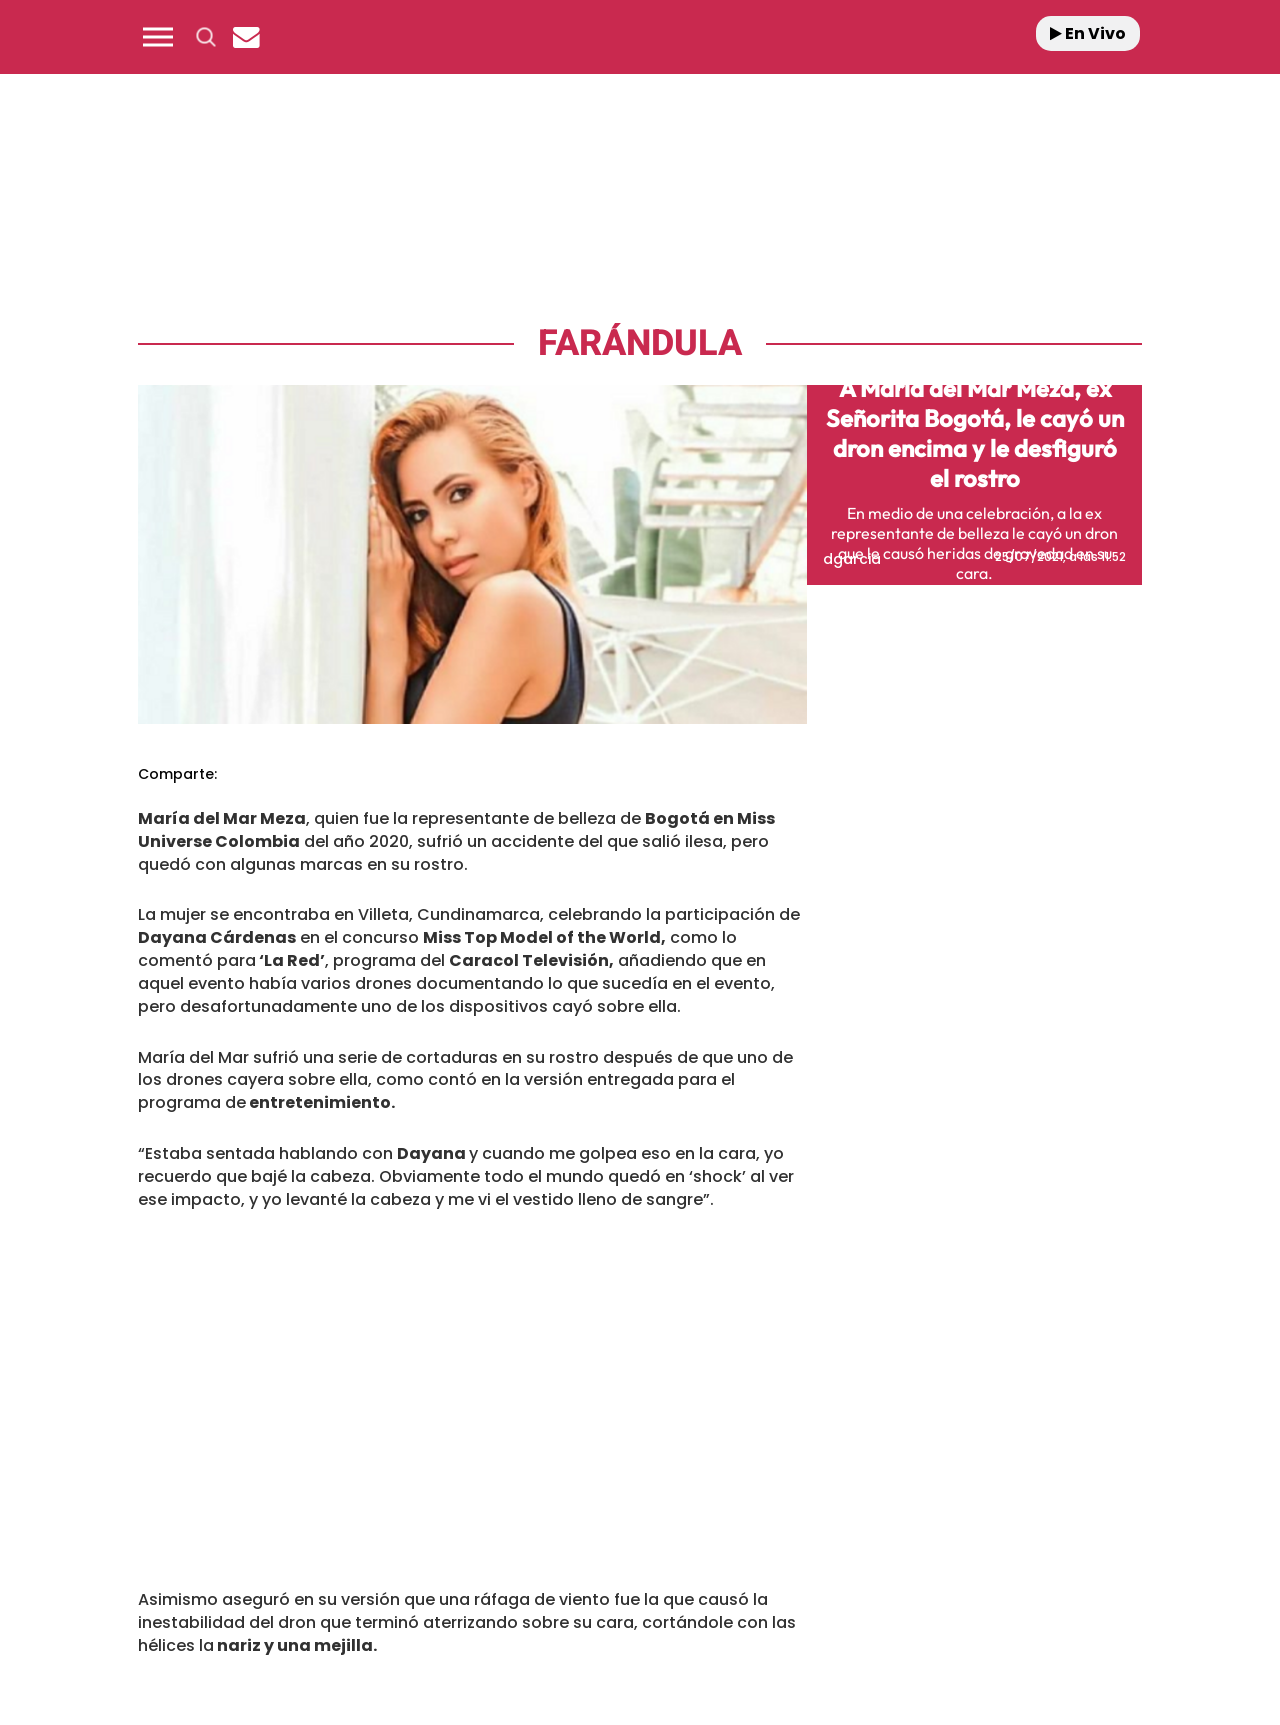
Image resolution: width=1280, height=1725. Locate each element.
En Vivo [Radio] (1088, 33)
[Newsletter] (246, 37)
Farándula (640, 343)
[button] (158, 37)
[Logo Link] (640, 37)
